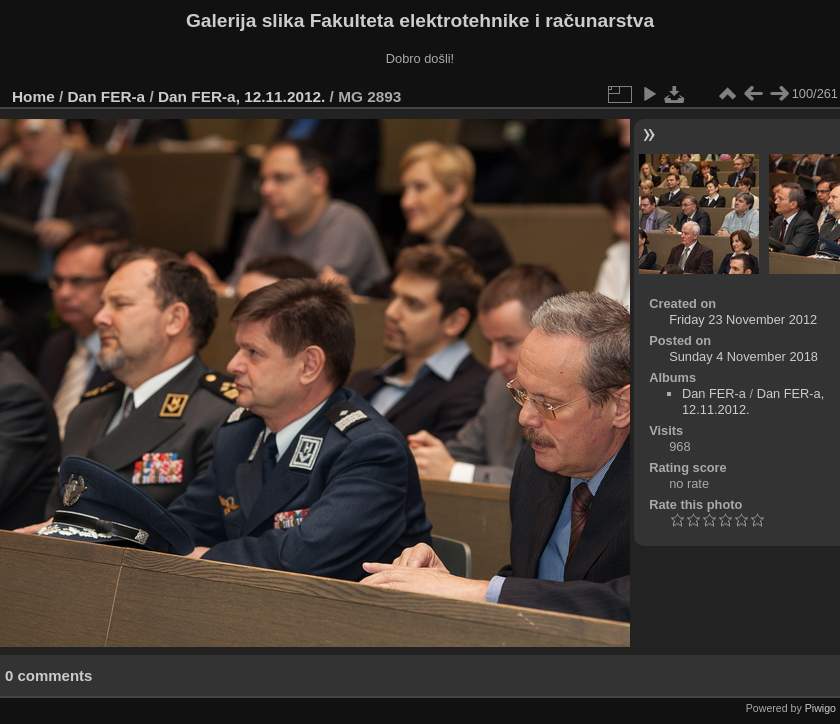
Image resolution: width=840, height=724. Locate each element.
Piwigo (820, 708)
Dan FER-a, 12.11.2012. (241, 96)
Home (33, 96)
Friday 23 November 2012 (743, 319)
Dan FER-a (107, 96)
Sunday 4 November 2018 (743, 356)
